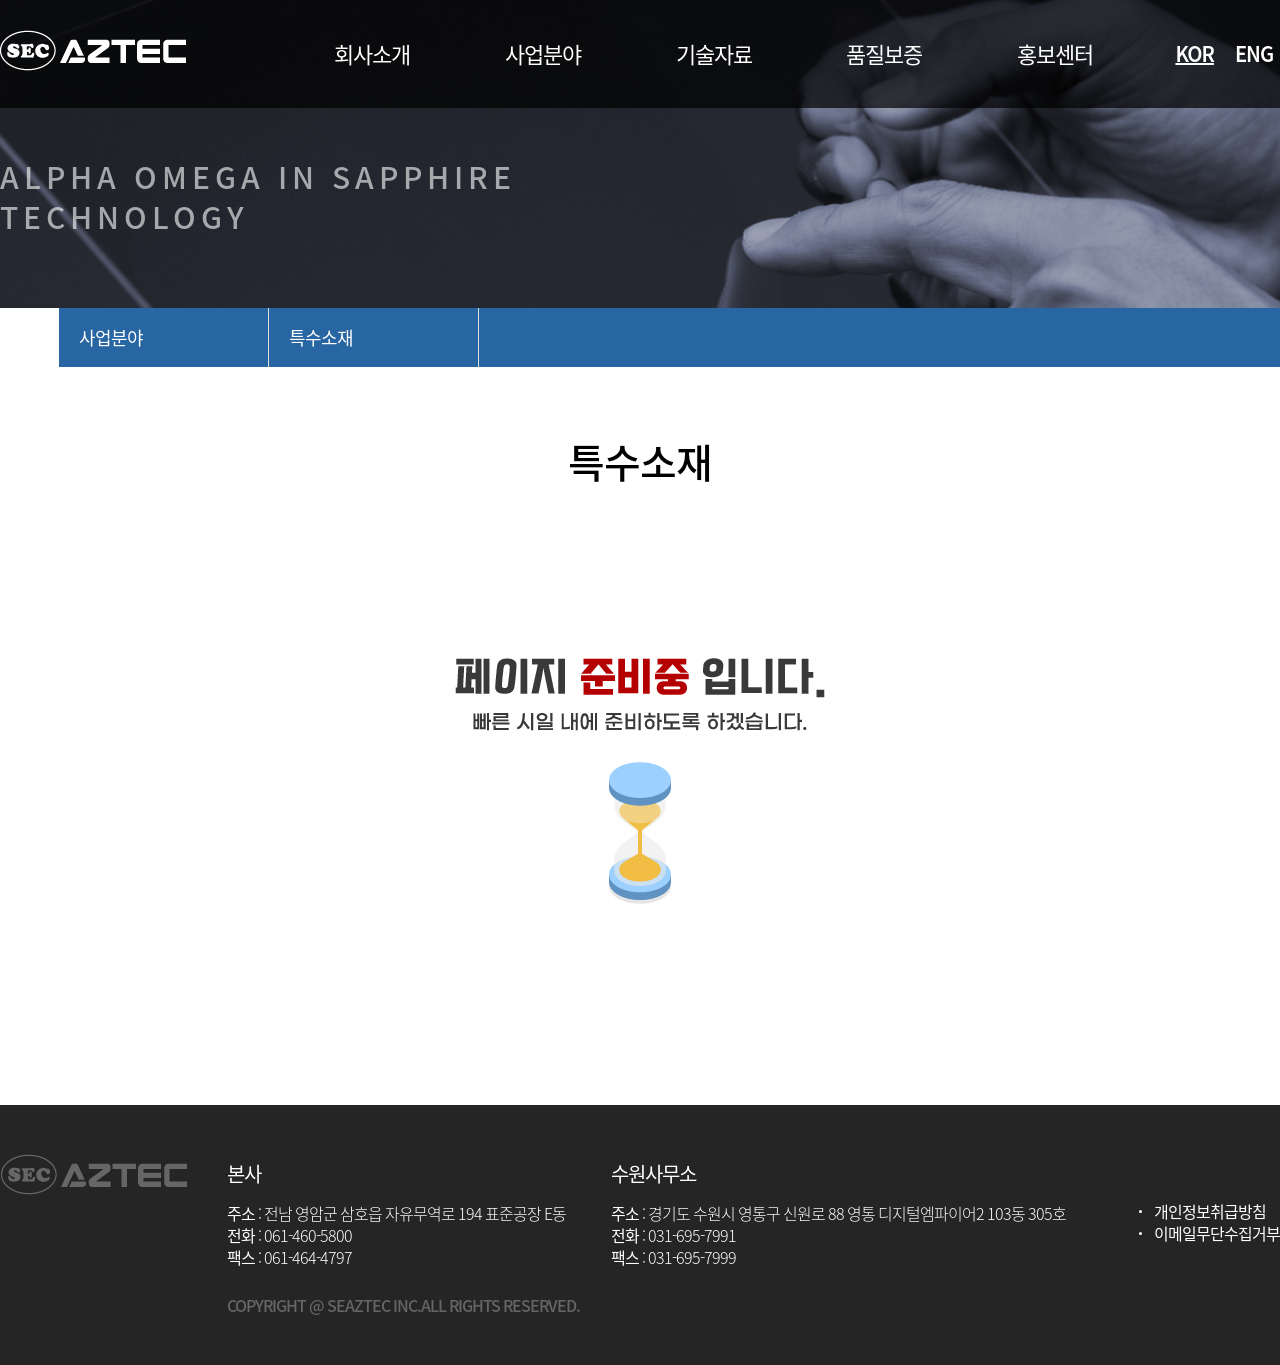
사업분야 (111, 337)
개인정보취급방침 (1210, 1211)
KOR (1194, 53)
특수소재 (321, 337)
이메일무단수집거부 (1217, 1233)
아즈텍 (93, 50)
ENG (1254, 53)
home (29, 337)
